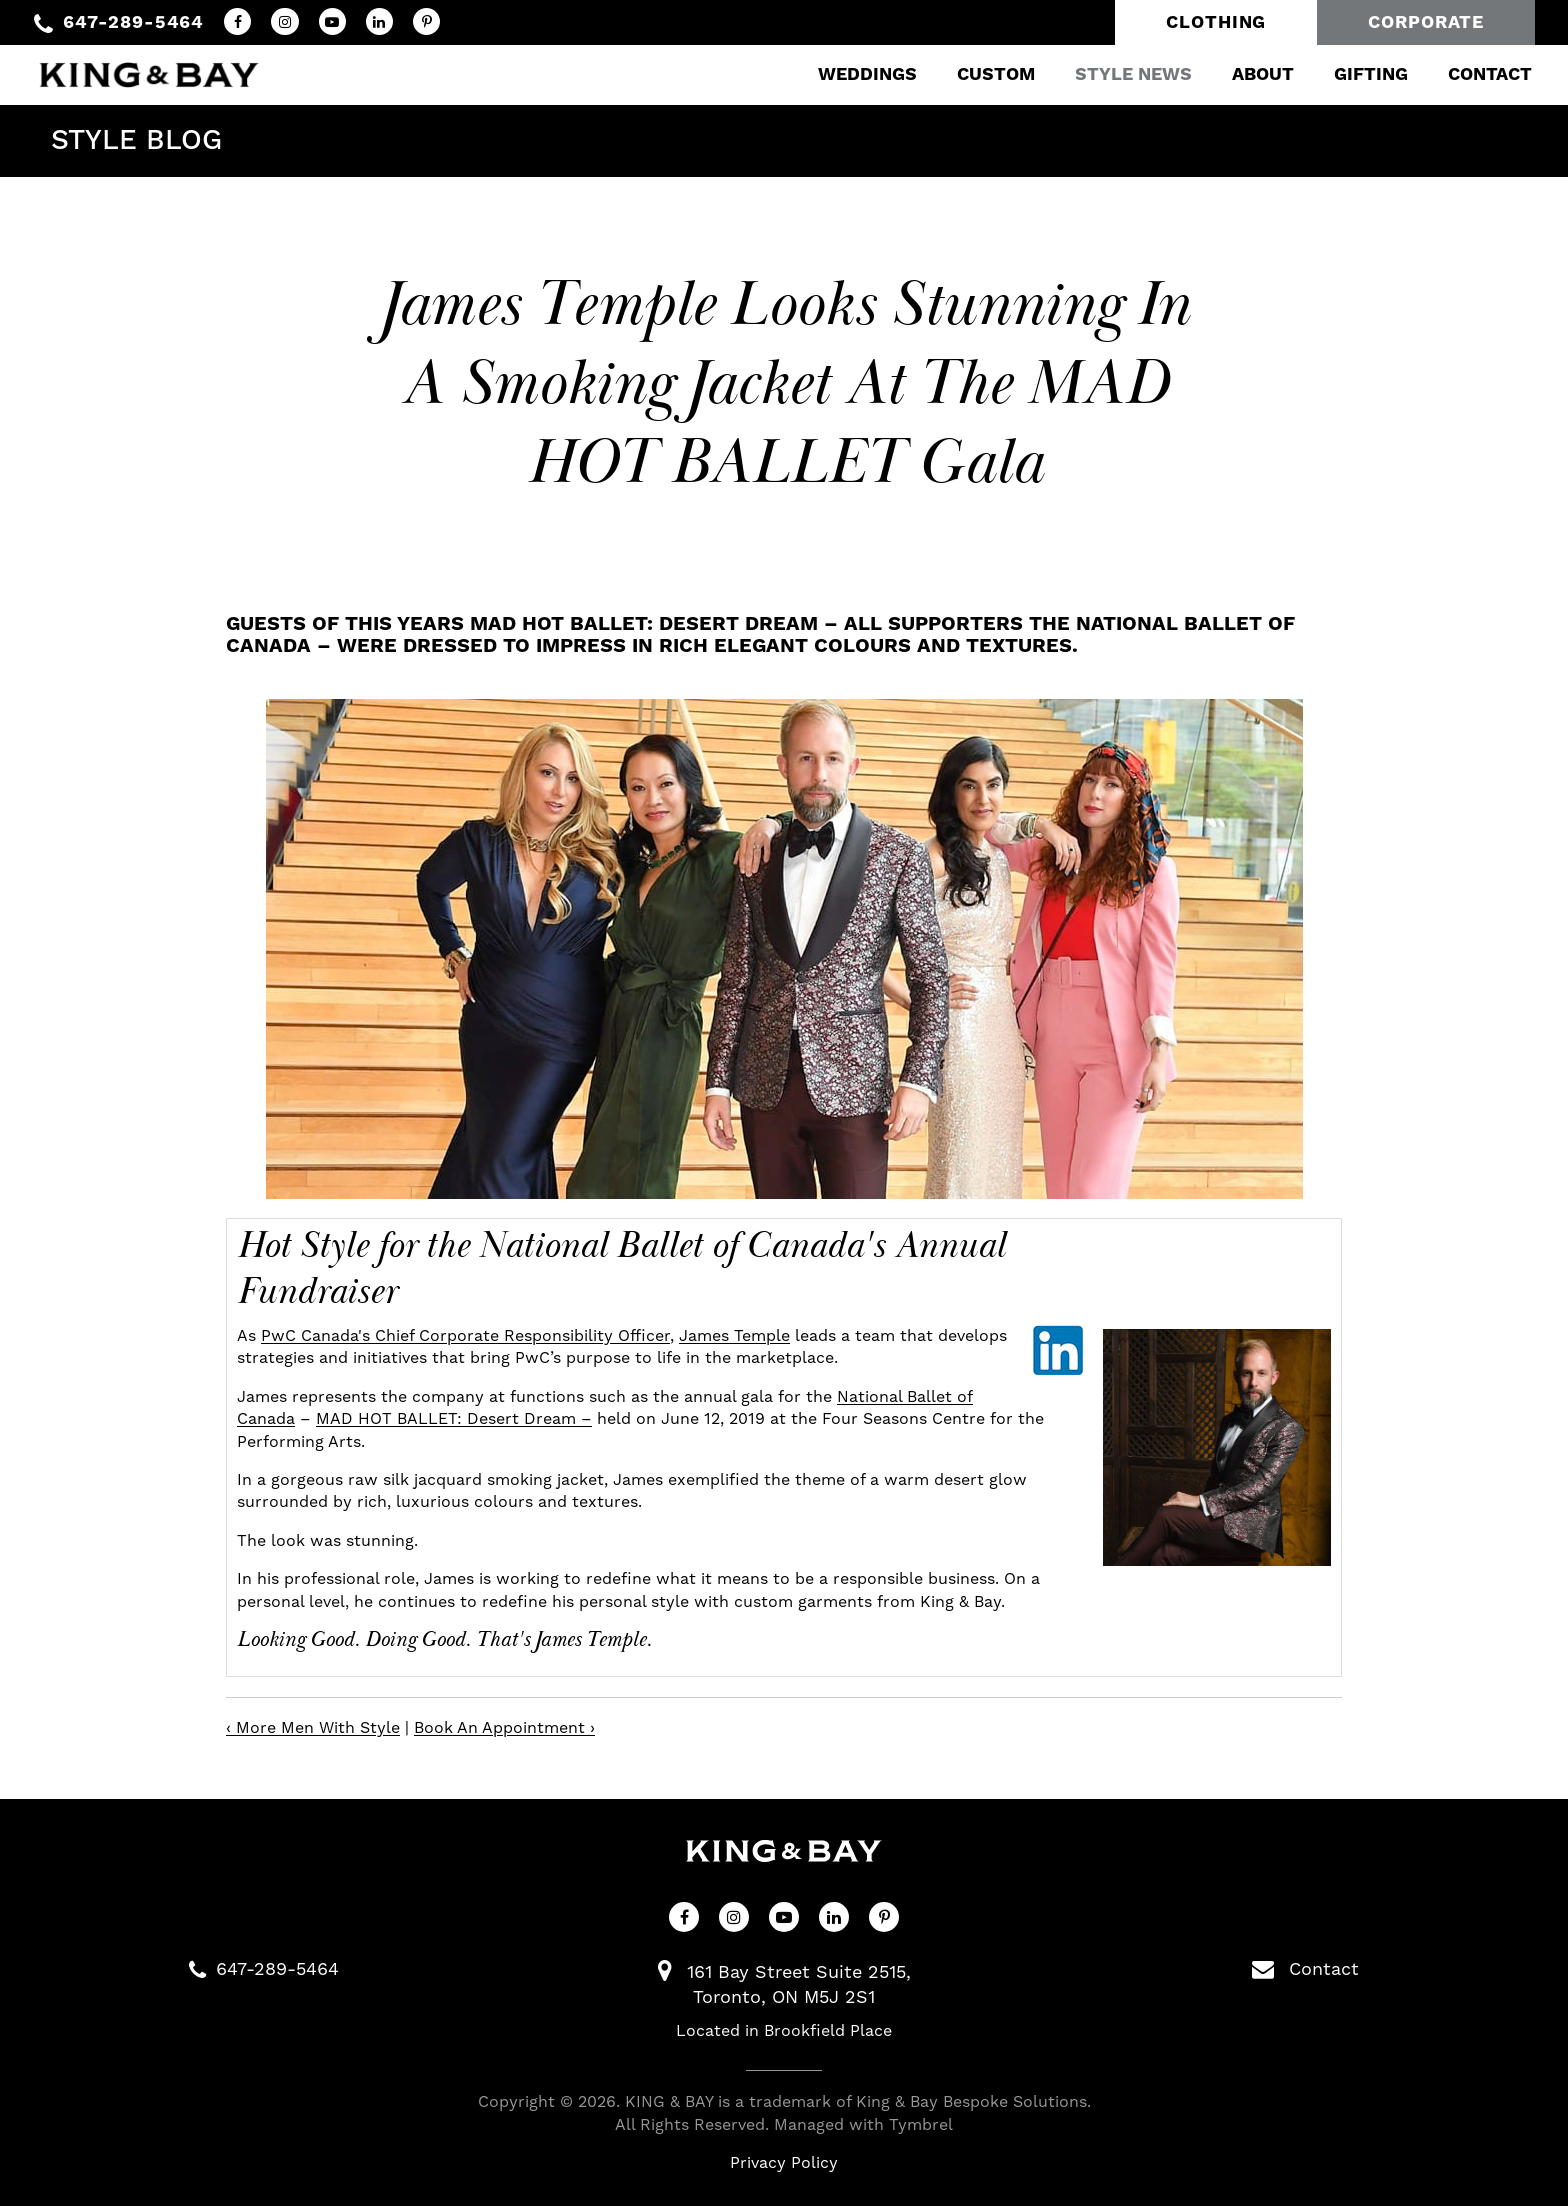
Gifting (1354, 74)
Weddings (850, 74)
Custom (979, 74)
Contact (1473, 74)
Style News (1116, 74)
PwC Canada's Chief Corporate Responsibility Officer (465, 1336)
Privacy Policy (784, 2163)
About (1246, 74)
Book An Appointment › (504, 1728)
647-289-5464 (133, 22)
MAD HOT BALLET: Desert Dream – (454, 1419)
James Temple (734, 1336)
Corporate (1425, 22)
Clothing (1216, 22)
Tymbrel (921, 2125)
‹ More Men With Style (313, 1728)
